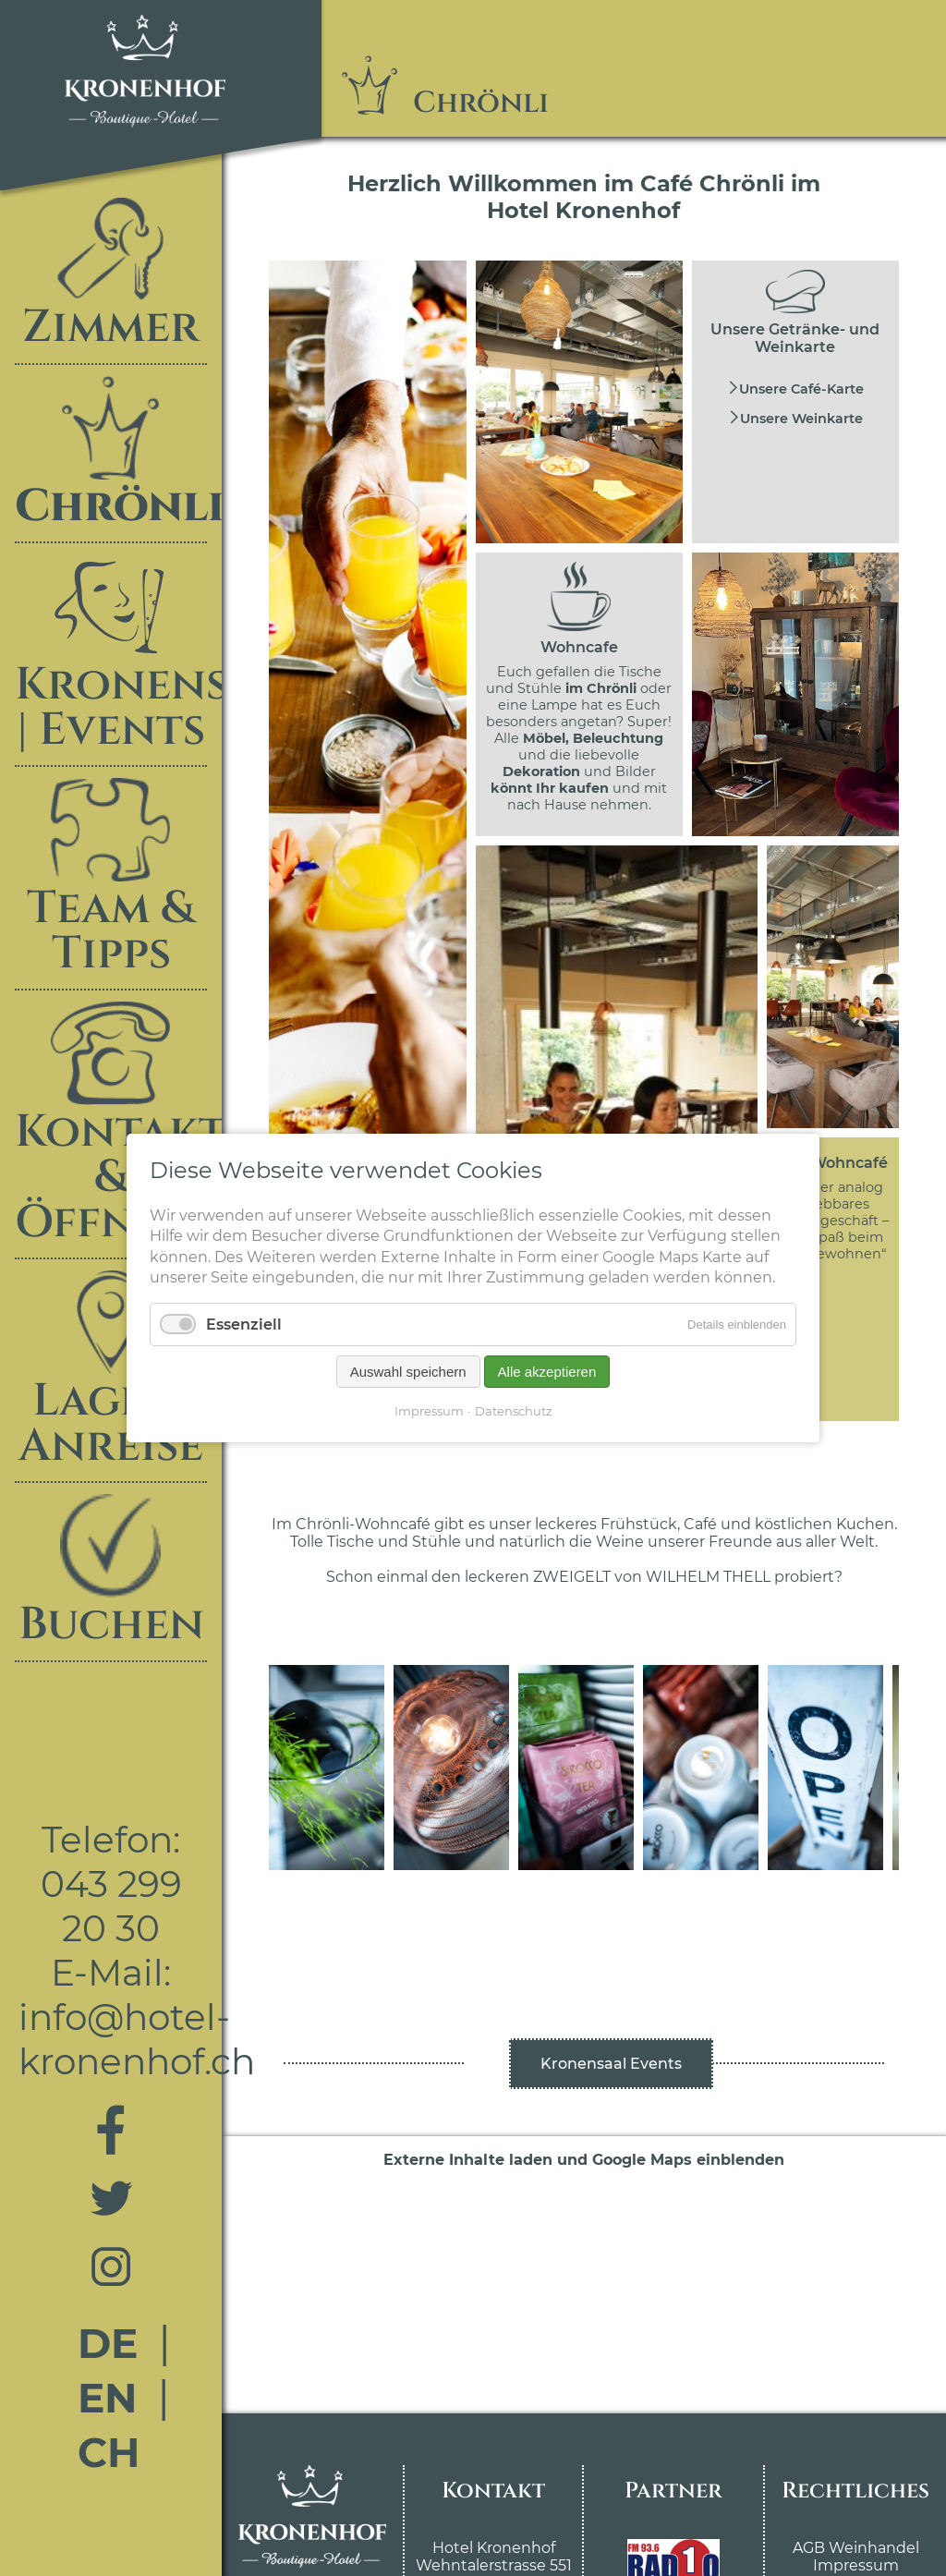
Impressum (856, 2565)
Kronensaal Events (611, 2063)
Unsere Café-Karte (801, 389)
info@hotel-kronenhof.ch (136, 2039)
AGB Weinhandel (856, 2548)
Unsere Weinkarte (801, 418)
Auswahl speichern (408, 1371)
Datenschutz (513, 1410)
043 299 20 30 (111, 1906)
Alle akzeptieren (547, 1371)
